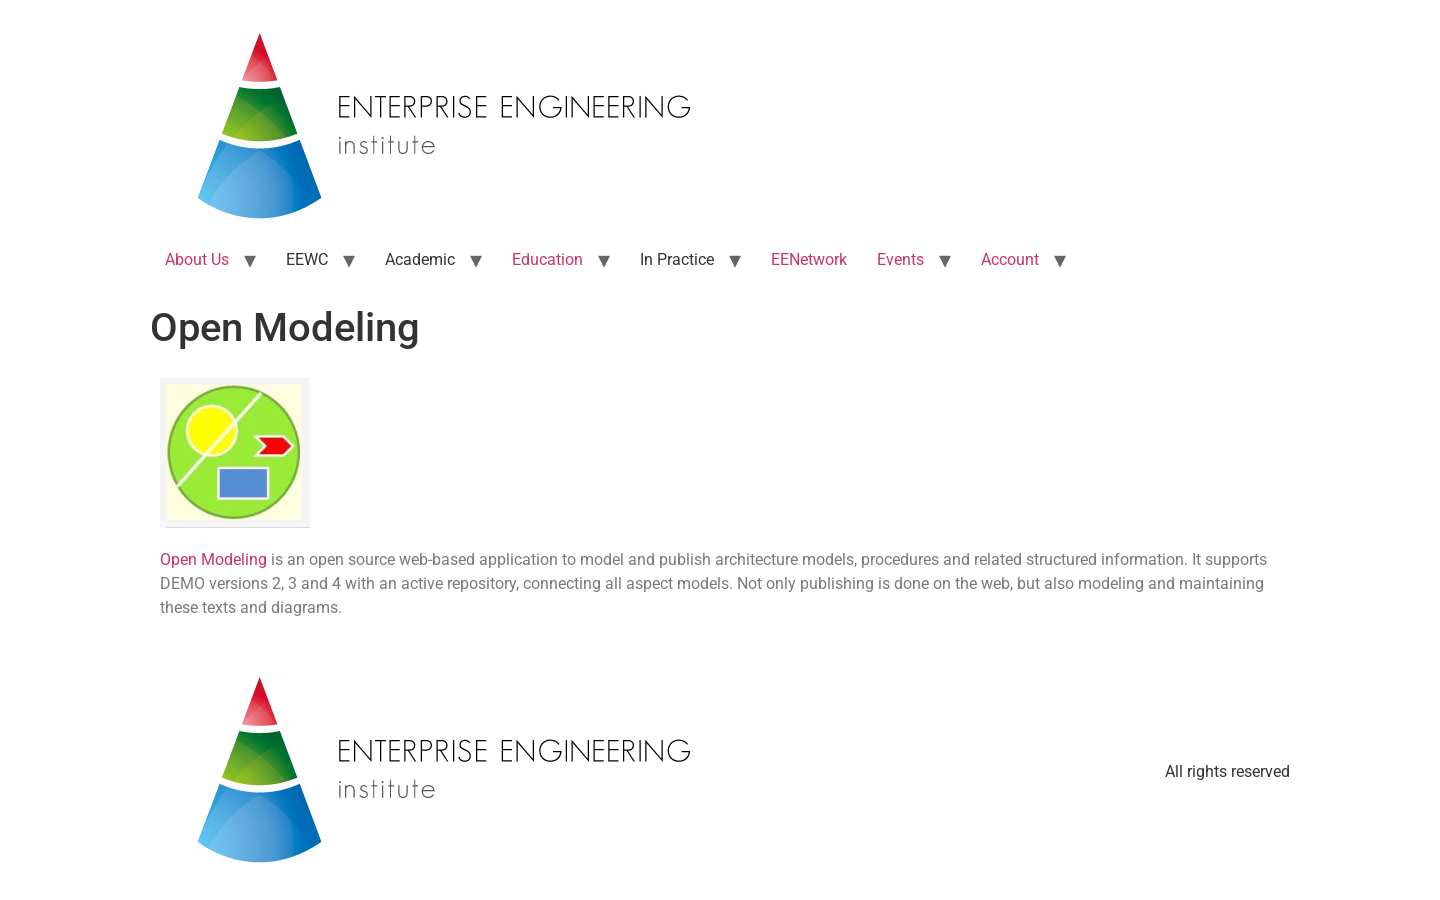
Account (1010, 259)
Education (547, 259)
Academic (420, 259)
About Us (197, 259)
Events (900, 259)
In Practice (677, 259)
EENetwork (809, 259)
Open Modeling (213, 559)
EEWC (307, 259)
